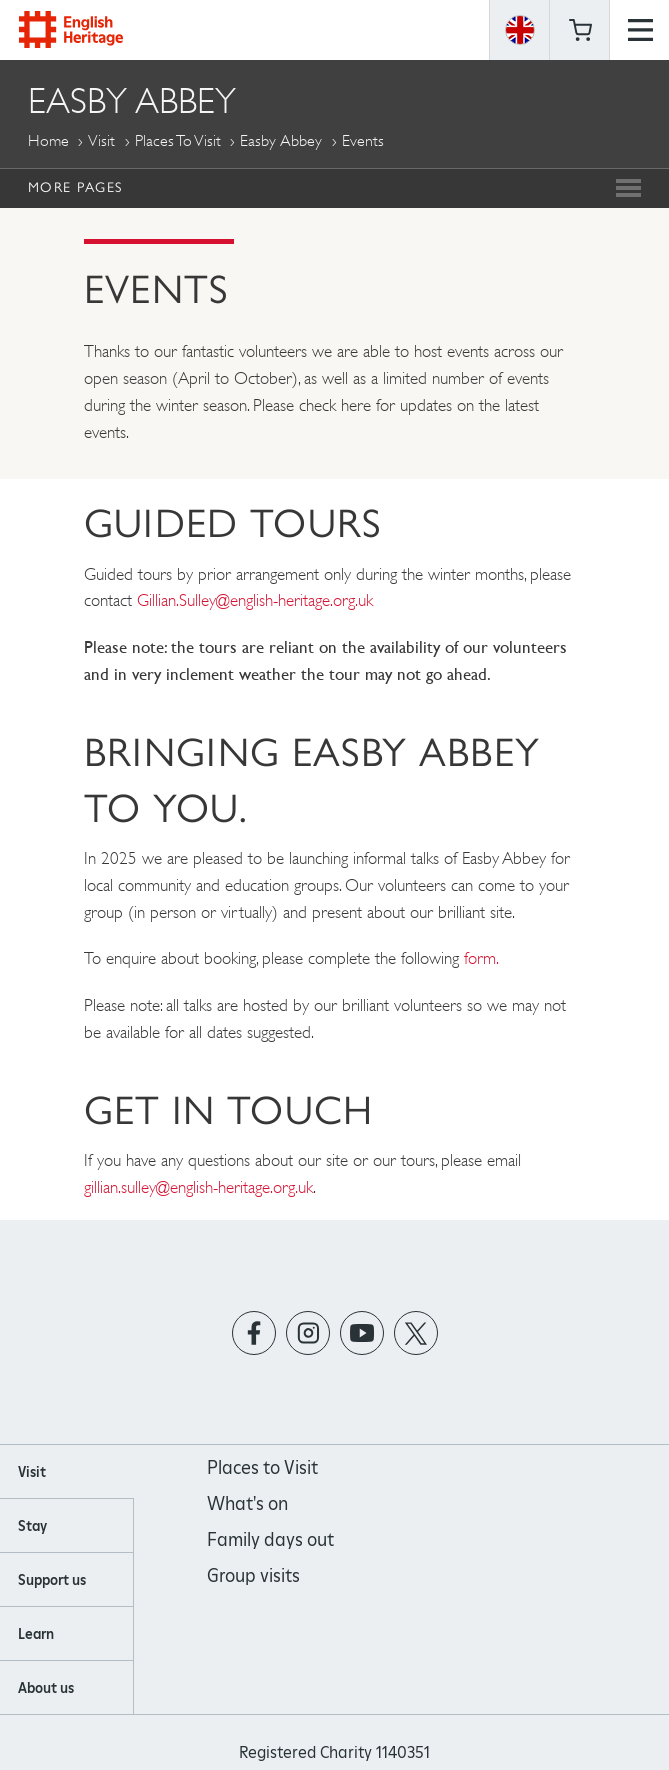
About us (46, 1688)
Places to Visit (178, 140)
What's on (247, 1503)
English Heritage (71, 29)
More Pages (75, 187)
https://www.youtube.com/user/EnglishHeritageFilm (361, 1333)
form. (481, 958)
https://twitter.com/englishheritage (415, 1333)
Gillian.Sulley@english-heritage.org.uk (257, 600)
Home (48, 140)
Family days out (270, 1539)
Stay (32, 1526)
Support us (52, 1580)
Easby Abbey (281, 140)
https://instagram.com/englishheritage (307, 1333)
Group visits (253, 1575)
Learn (36, 1634)
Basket (580, 30)
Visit (101, 140)
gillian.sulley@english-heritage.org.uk (198, 1187)
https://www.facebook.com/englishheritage (253, 1333)
